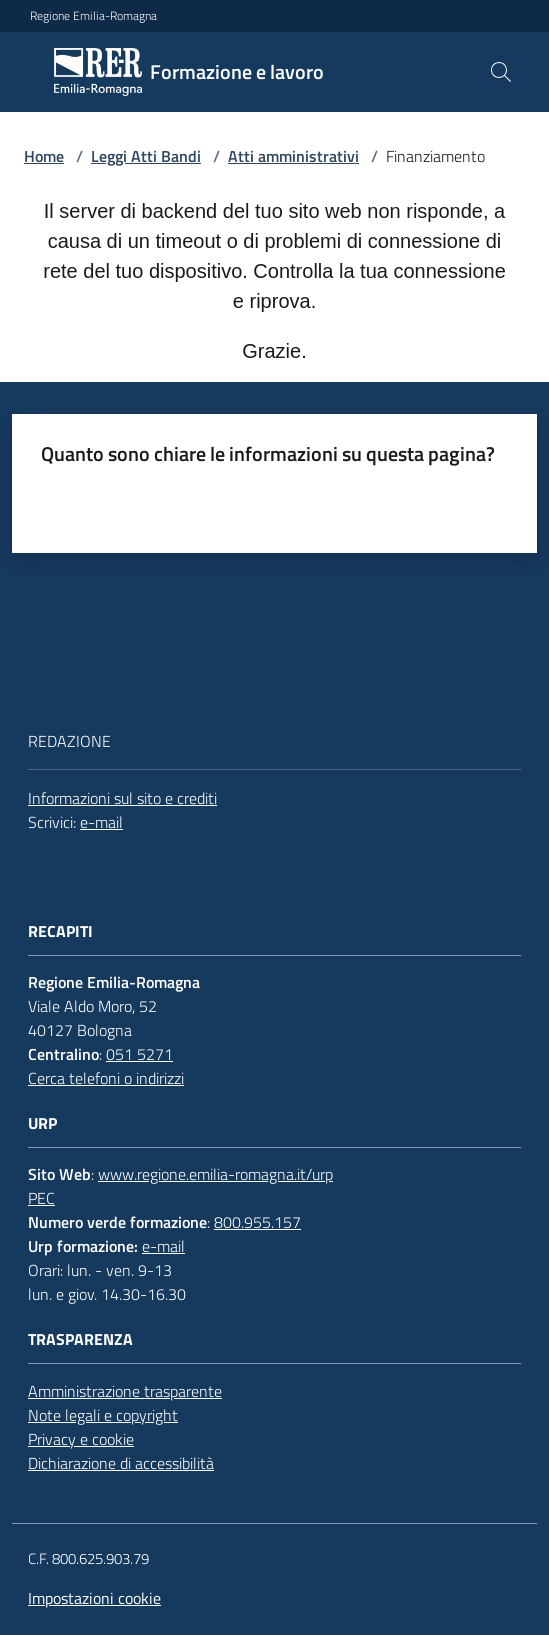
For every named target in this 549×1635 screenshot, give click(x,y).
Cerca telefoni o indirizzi (106, 1078)
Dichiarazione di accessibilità (121, 1463)
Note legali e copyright (103, 1415)
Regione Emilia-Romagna (93, 16)
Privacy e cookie (81, 1439)
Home (44, 156)
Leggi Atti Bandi (146, 156)
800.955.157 (257, 1222)
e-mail (101, 822)
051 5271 (139, 1054)
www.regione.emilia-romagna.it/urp (215, 1174)
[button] (501, 72)
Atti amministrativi (293, 156)
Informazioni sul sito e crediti (122, 798)
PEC (41, 1198)
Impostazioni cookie (94, 1598)
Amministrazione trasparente (125, 1391)
